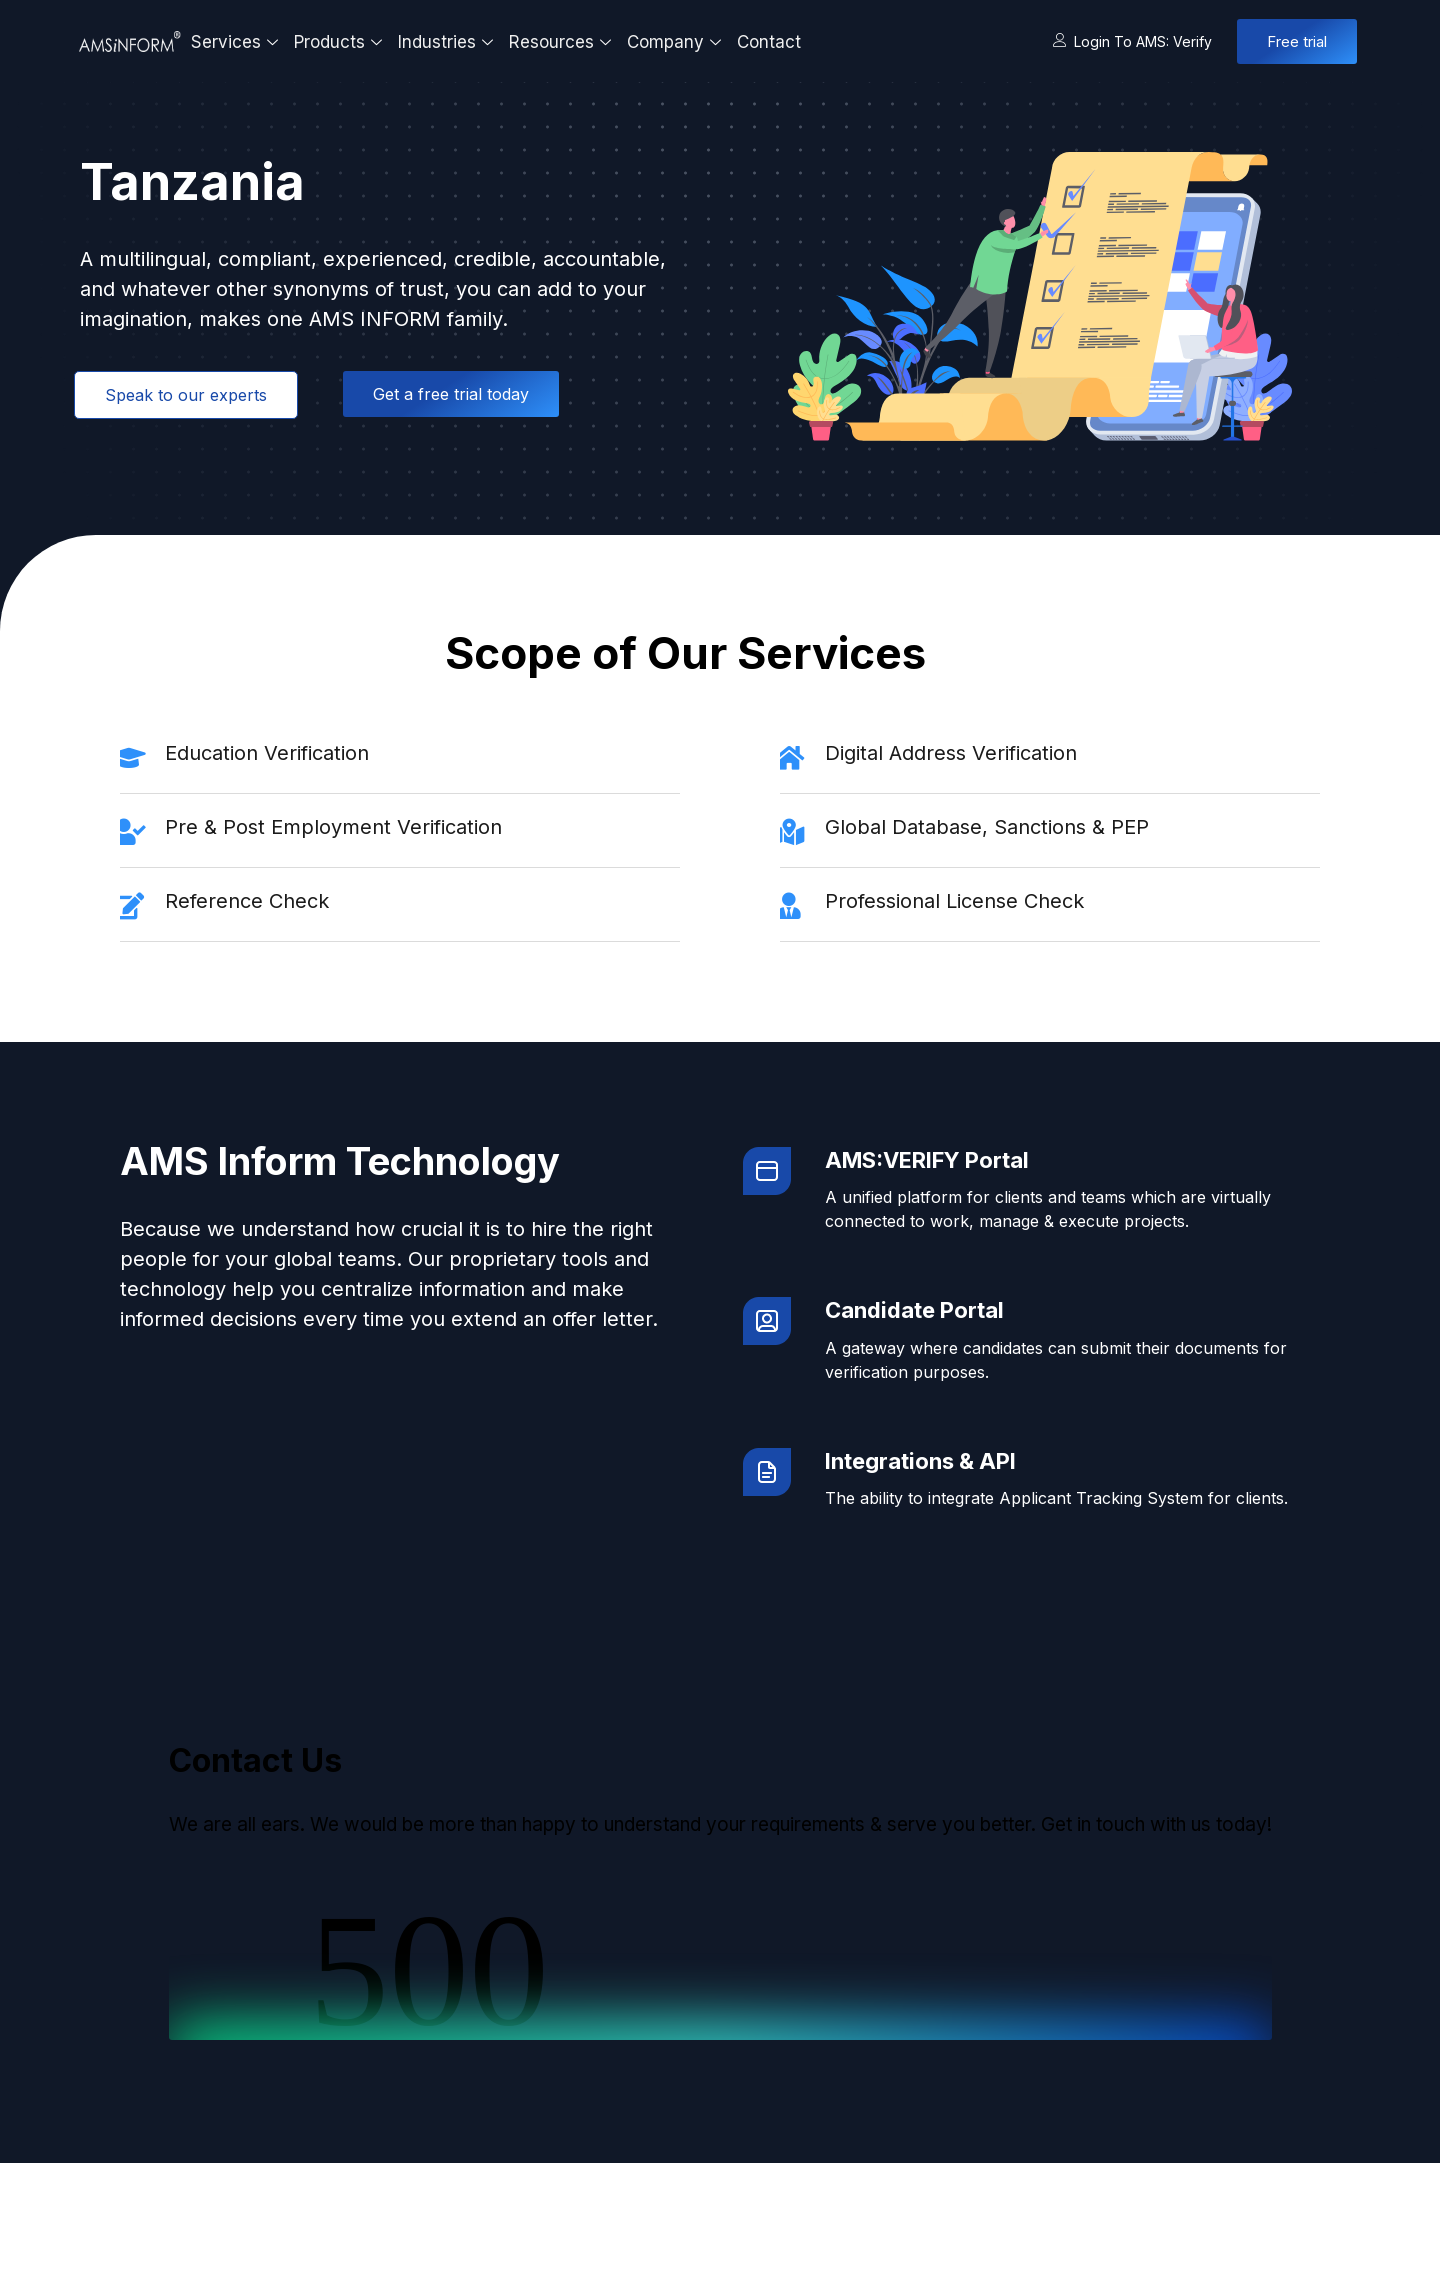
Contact (769, 42)
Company (676, 42)
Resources (562, 42)
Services (237, 42)
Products (340, 42)
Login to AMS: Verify (1132, 41)
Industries (448, 42)
